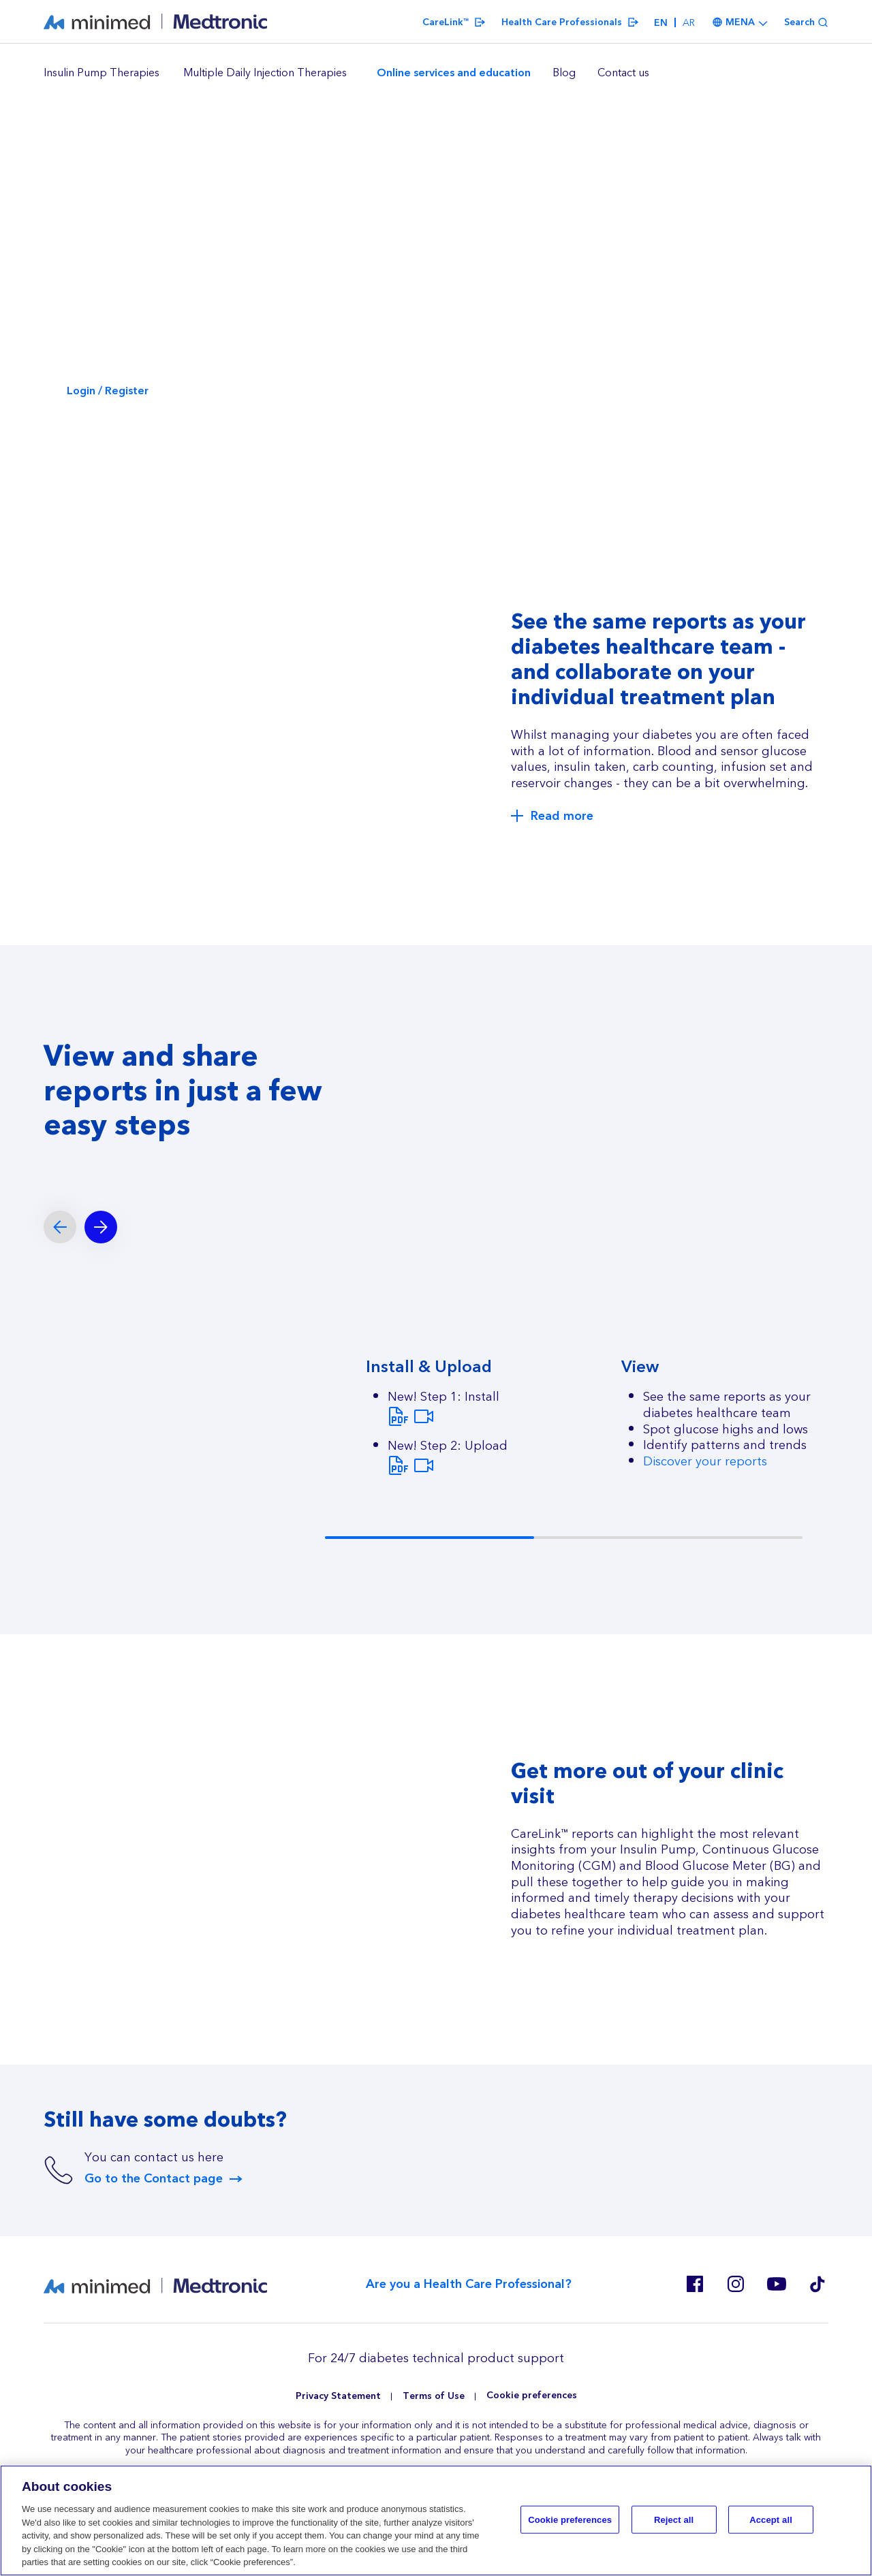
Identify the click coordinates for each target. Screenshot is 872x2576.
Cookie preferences (531, 2396)
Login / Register (108, 390)
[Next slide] (100, 1227)
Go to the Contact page (153, 2179)
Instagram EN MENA (736, 2284)
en (661, 23)
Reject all (674, 2520)
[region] (436, 74)
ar (689, 23)
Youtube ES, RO (777, 2284)
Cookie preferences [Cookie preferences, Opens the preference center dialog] (570, 2520)
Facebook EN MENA (695, 2284)
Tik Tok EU (817, 2284)
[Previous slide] (60, 1227)
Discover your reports (705, 1461)
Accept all (770, 2520)
